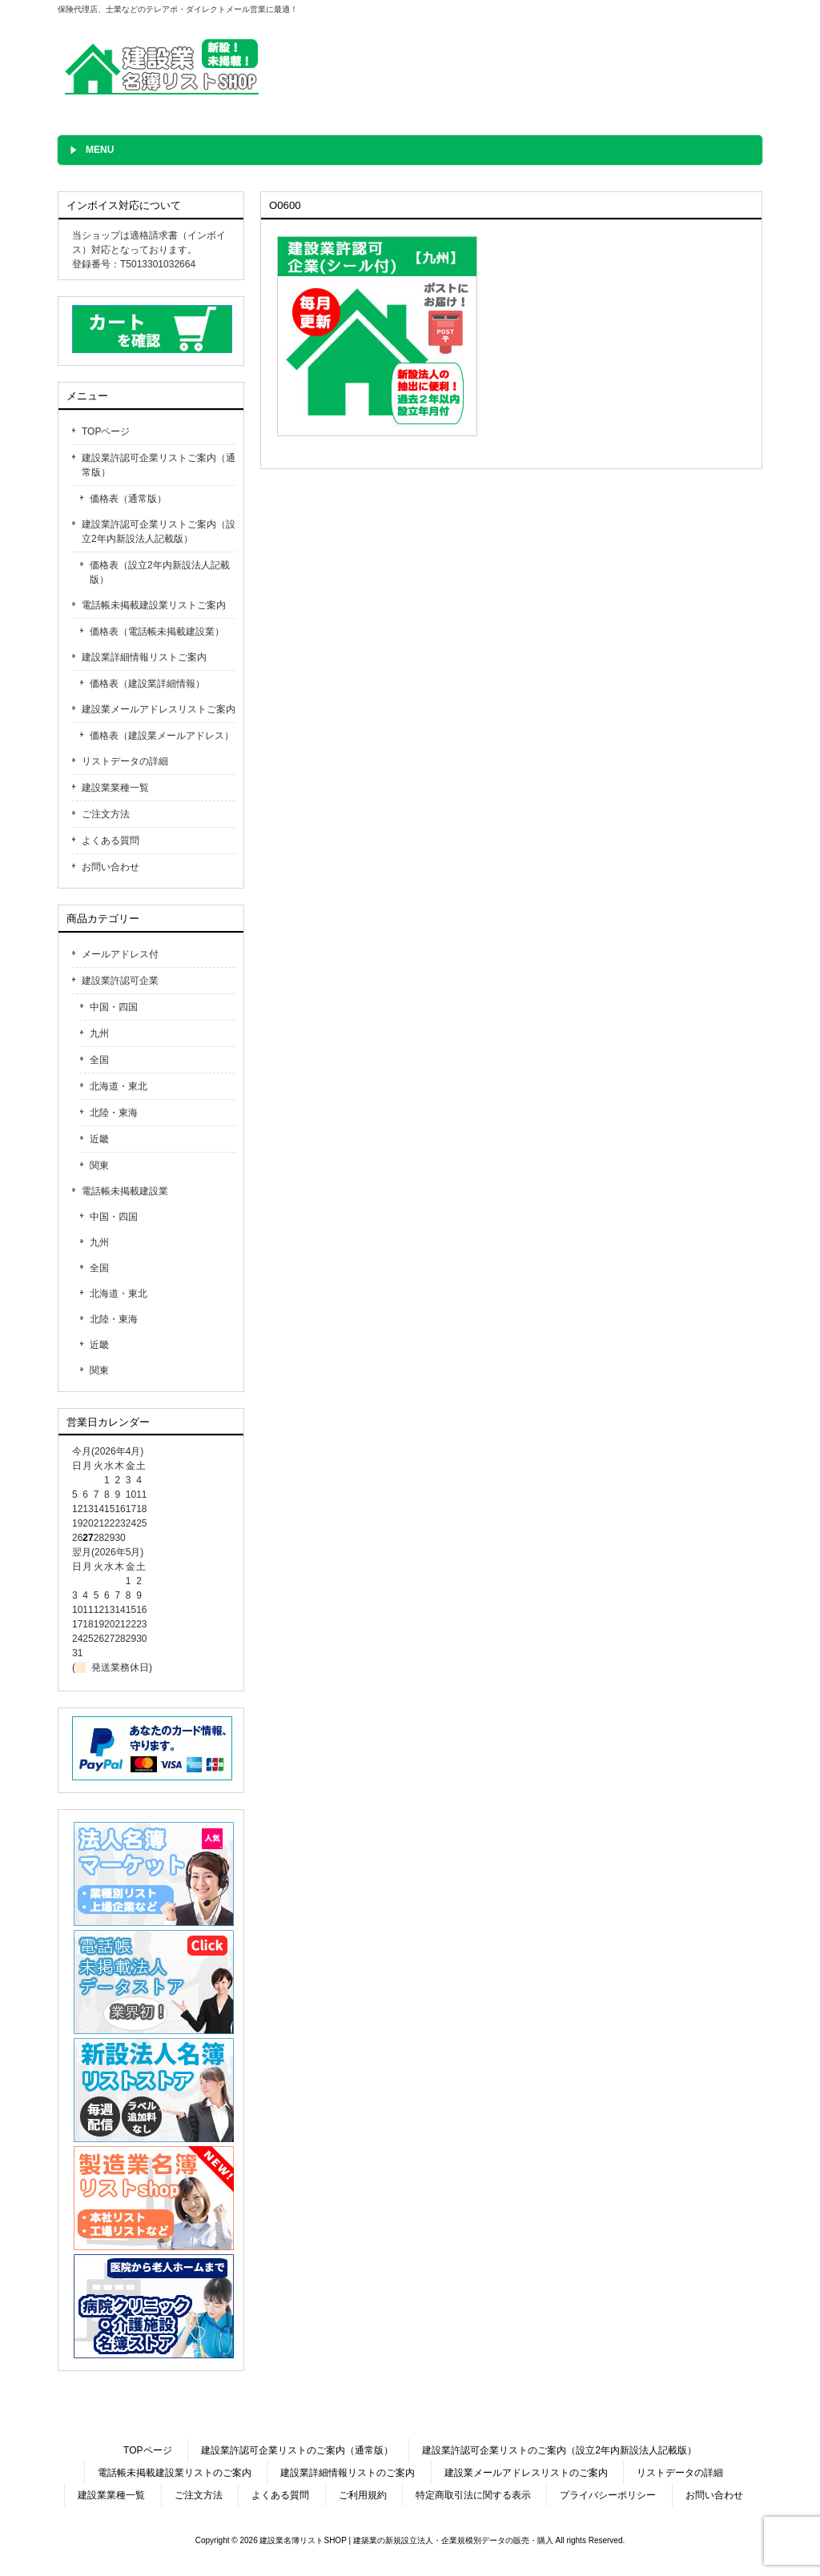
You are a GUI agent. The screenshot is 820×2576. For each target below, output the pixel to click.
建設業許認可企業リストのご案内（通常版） (297, 2450)
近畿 (99, 1139)
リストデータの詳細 (125, 761)
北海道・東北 (118, 1086)
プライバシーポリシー (608, 2495)
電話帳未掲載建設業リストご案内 (154, 605)
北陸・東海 (114, 1112)
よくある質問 (110, 840)
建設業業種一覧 (115, 787)
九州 (99, 1033)
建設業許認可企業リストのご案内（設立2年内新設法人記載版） (559, 2450)
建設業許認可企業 (120, 980)
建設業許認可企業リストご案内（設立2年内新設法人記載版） (158, 531)
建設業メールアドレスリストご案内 (158, 709)
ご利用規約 (363, 2495)
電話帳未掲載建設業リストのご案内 (174, 2472)
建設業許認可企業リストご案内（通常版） (158, 465)
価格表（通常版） (128, 498)
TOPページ (106, 431)
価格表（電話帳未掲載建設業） (157, 631)
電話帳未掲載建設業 (125, 1191)
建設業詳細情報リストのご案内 (347, 2472)
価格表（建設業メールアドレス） (162, 735)
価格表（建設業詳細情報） (147, 683)
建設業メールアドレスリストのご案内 (526, 2472)
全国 (99, 1059)
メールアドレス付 (120, 954)
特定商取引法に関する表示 (473, 2495)
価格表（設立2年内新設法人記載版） (160, 572)
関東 (99, 1165)
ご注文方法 (106, 814)
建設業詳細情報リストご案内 (144, 657)
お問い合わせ (110, 867)
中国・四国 (114, 1007)
